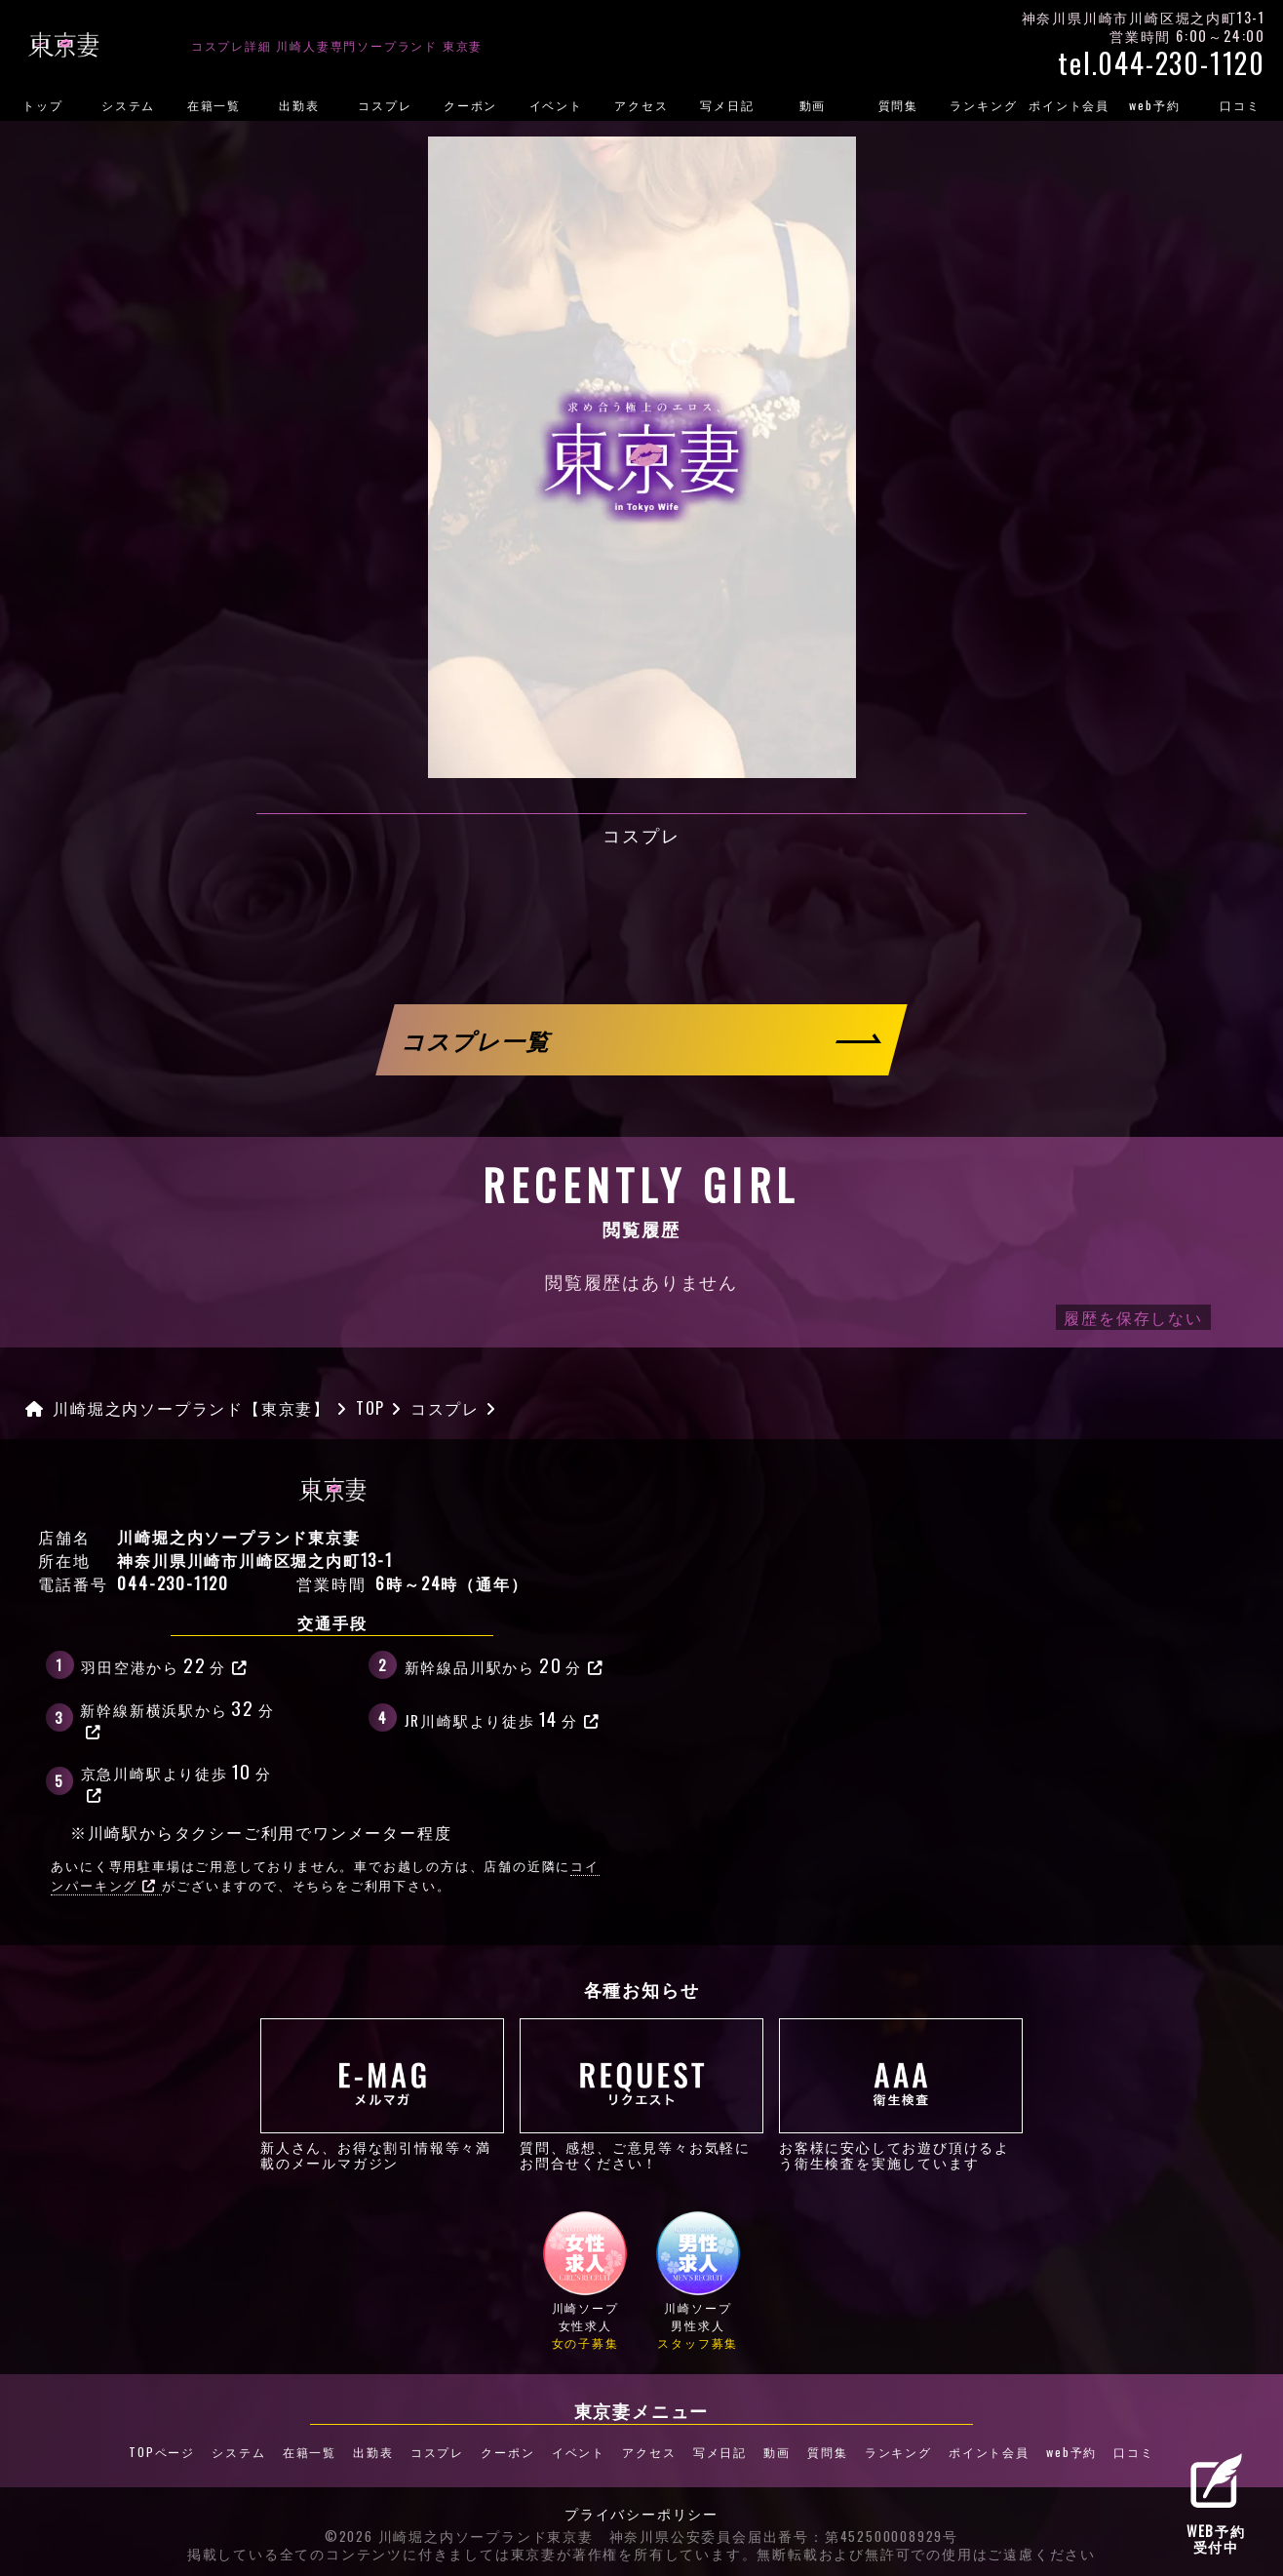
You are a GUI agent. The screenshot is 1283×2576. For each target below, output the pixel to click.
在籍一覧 (214, 105)
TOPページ (162, 2451)
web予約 (1154, 105)
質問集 (898, 105)
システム (128, 105)
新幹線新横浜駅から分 (177, 1717)
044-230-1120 (173, 1583)
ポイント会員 (1069, 105)
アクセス (641, 105)
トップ (42, 105)
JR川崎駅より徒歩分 (503, 1718)
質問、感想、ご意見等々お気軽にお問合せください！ (641, 2094)
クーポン (470, 105)
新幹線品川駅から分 (504, 1664)
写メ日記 (727, 105)
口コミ (1133, 2451)
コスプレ (384, 105)
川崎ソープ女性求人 (585, 2280)
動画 (813, 105)
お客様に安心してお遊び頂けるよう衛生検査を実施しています (901, 2094)
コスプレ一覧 (478, 1040)
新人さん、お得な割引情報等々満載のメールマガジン (382, 2094)
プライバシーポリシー (641, 2514)
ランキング (983, 105)
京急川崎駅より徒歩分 (176, 1780)
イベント (556, 105)
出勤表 (299, 105)
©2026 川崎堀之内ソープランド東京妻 (459, 2537)
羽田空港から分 (164, 1664)
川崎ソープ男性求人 (698, 2280)
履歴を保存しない (1133, 1317)
